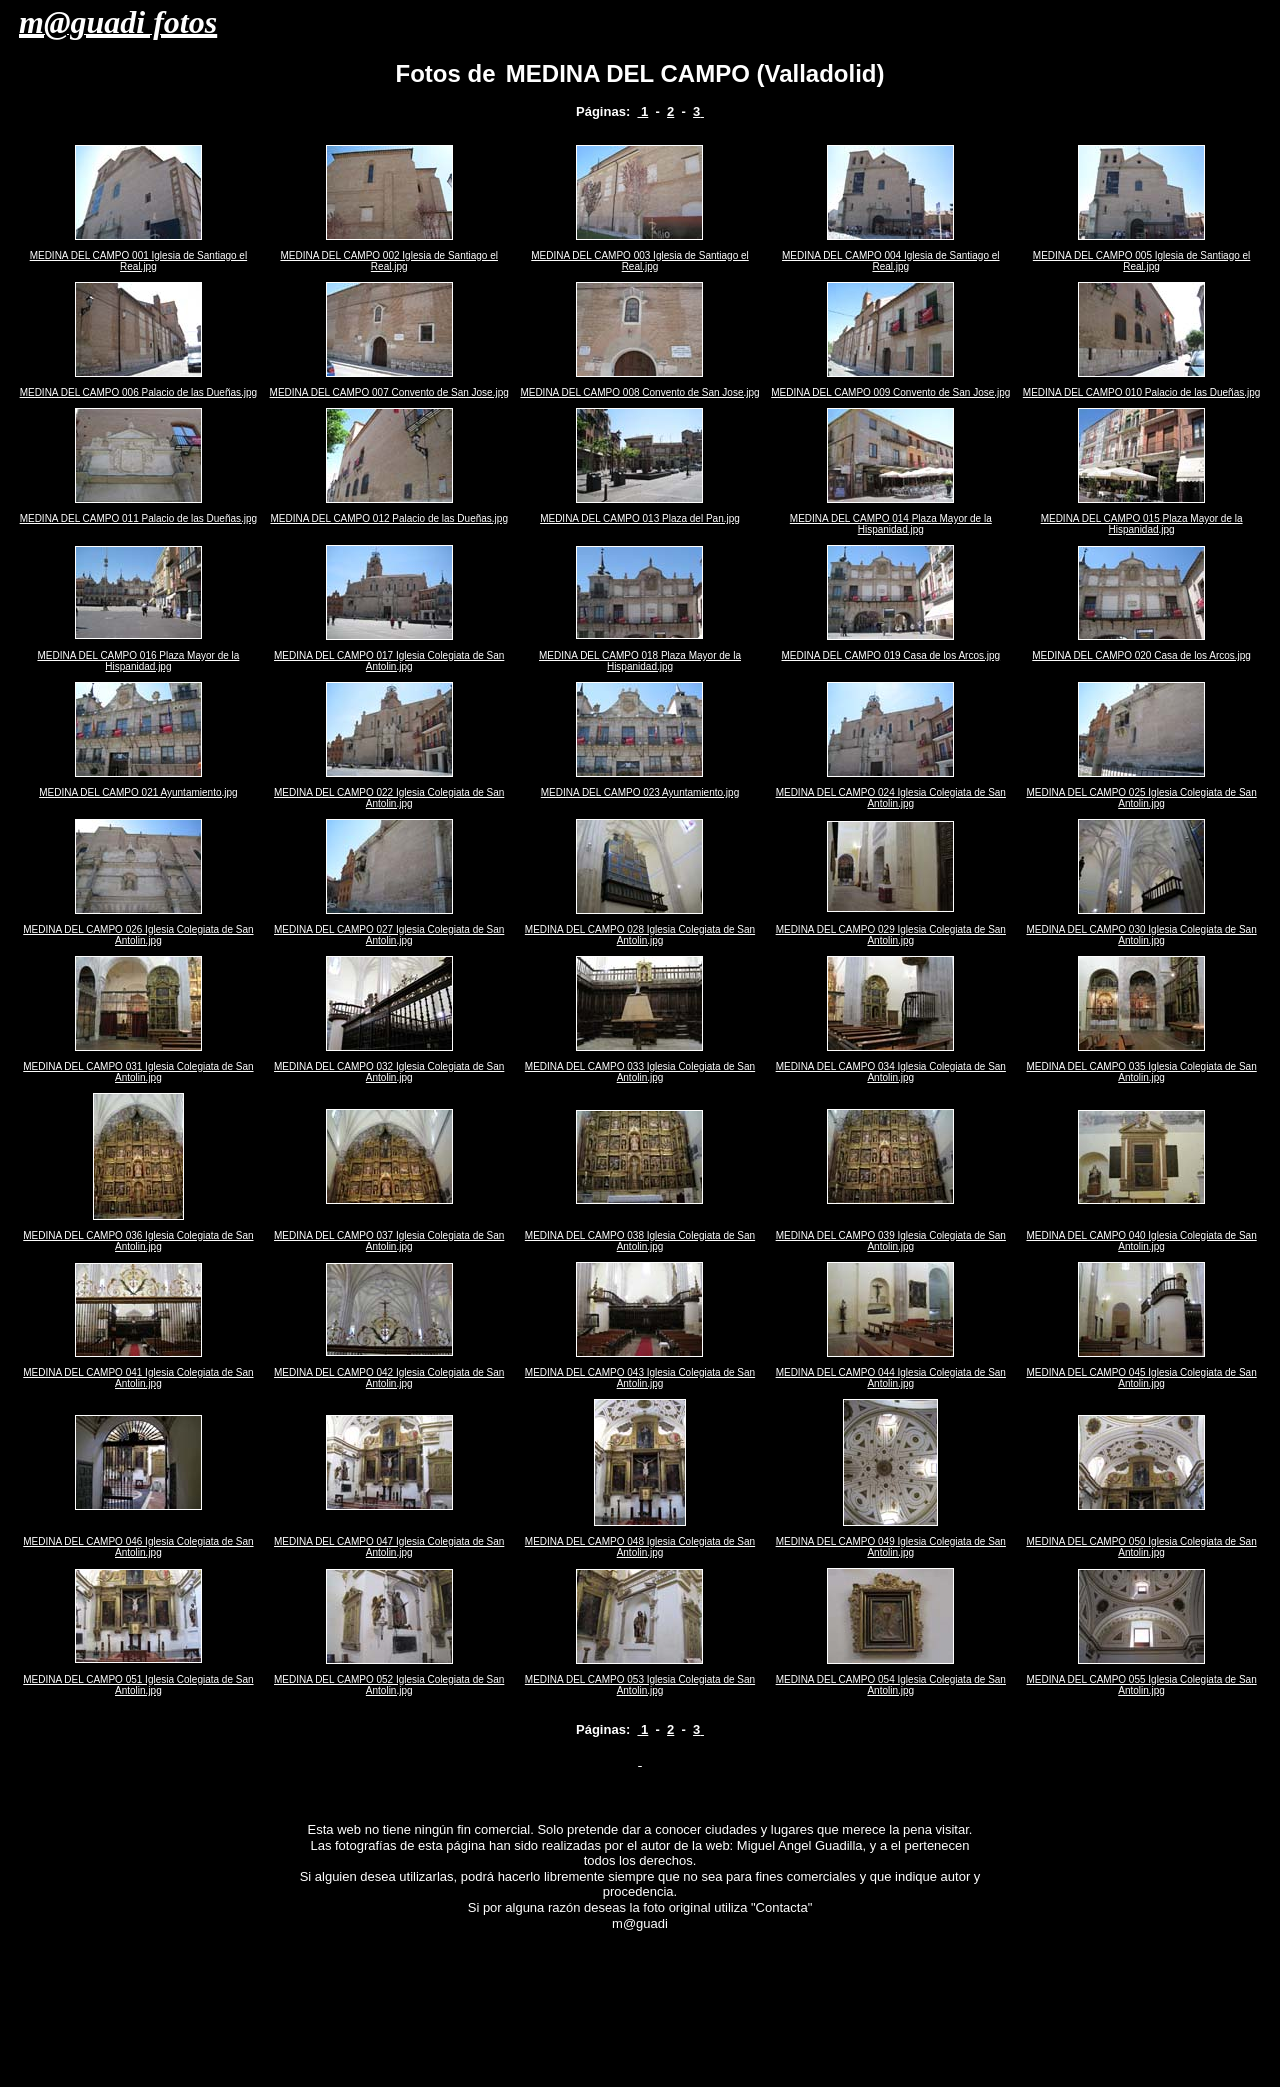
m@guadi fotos (118, 22)
